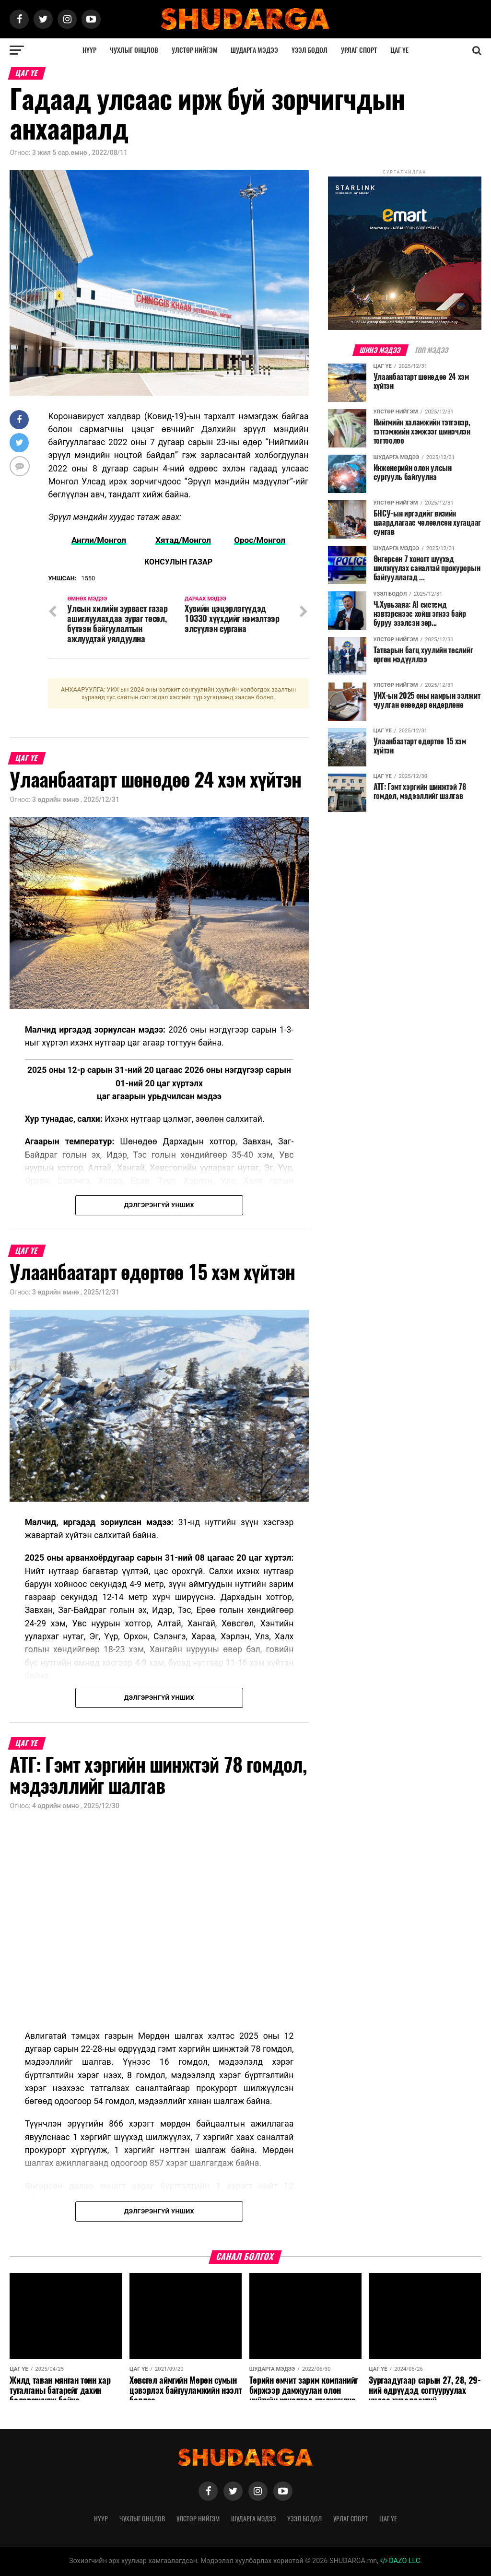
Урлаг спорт (359, 50)
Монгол (197, 540)
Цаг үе (399, 50)
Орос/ (246, 540)
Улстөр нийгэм (195, 50)
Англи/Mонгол (97, 540)
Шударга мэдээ (254, 50)
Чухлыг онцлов (134, 50)
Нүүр (89, 50)
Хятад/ (168, 540)
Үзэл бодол (309, 50)
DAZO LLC (400, 2561)
